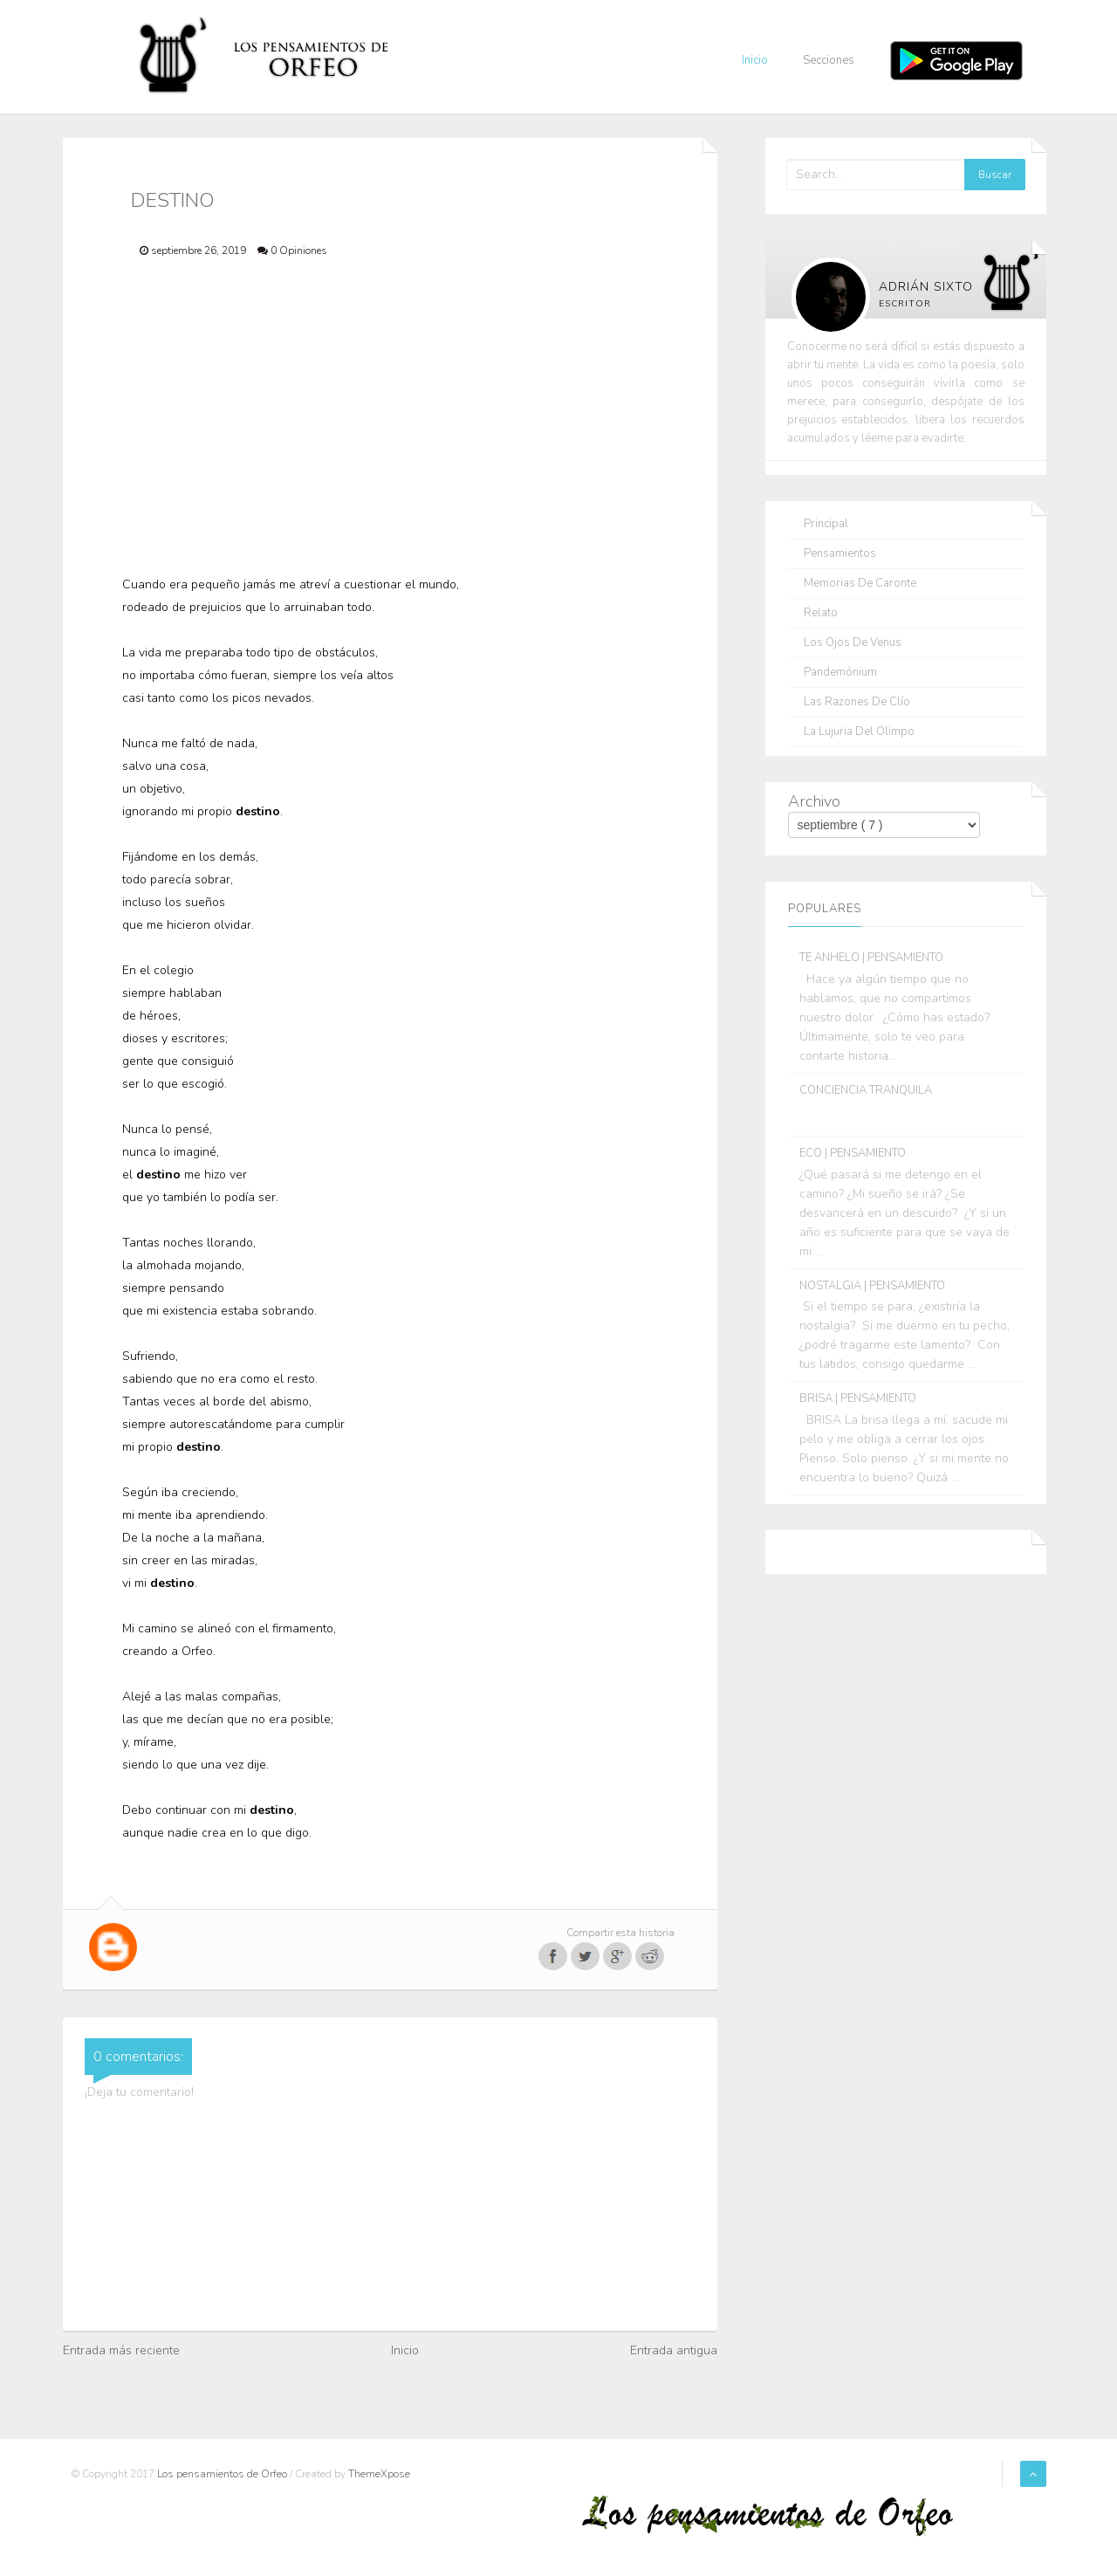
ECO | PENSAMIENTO (852, 1153)
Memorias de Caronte (860, 583)
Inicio (755, 60)
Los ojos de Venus (852, 642)
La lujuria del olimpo (859, 732)
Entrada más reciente (121, 2350)
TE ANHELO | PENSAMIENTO (871, 957)
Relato (821, 613)
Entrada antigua (673, 2350)
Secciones (828, 60)
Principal (826, 524)
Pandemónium (840, 672)
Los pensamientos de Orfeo (223, 2474)
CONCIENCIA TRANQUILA (865, 1090)
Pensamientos (840, 553)
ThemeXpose (379, 2474)
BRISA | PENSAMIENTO (857, 1398)
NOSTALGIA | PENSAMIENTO (872, 1286)
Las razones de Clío (857, 702)
